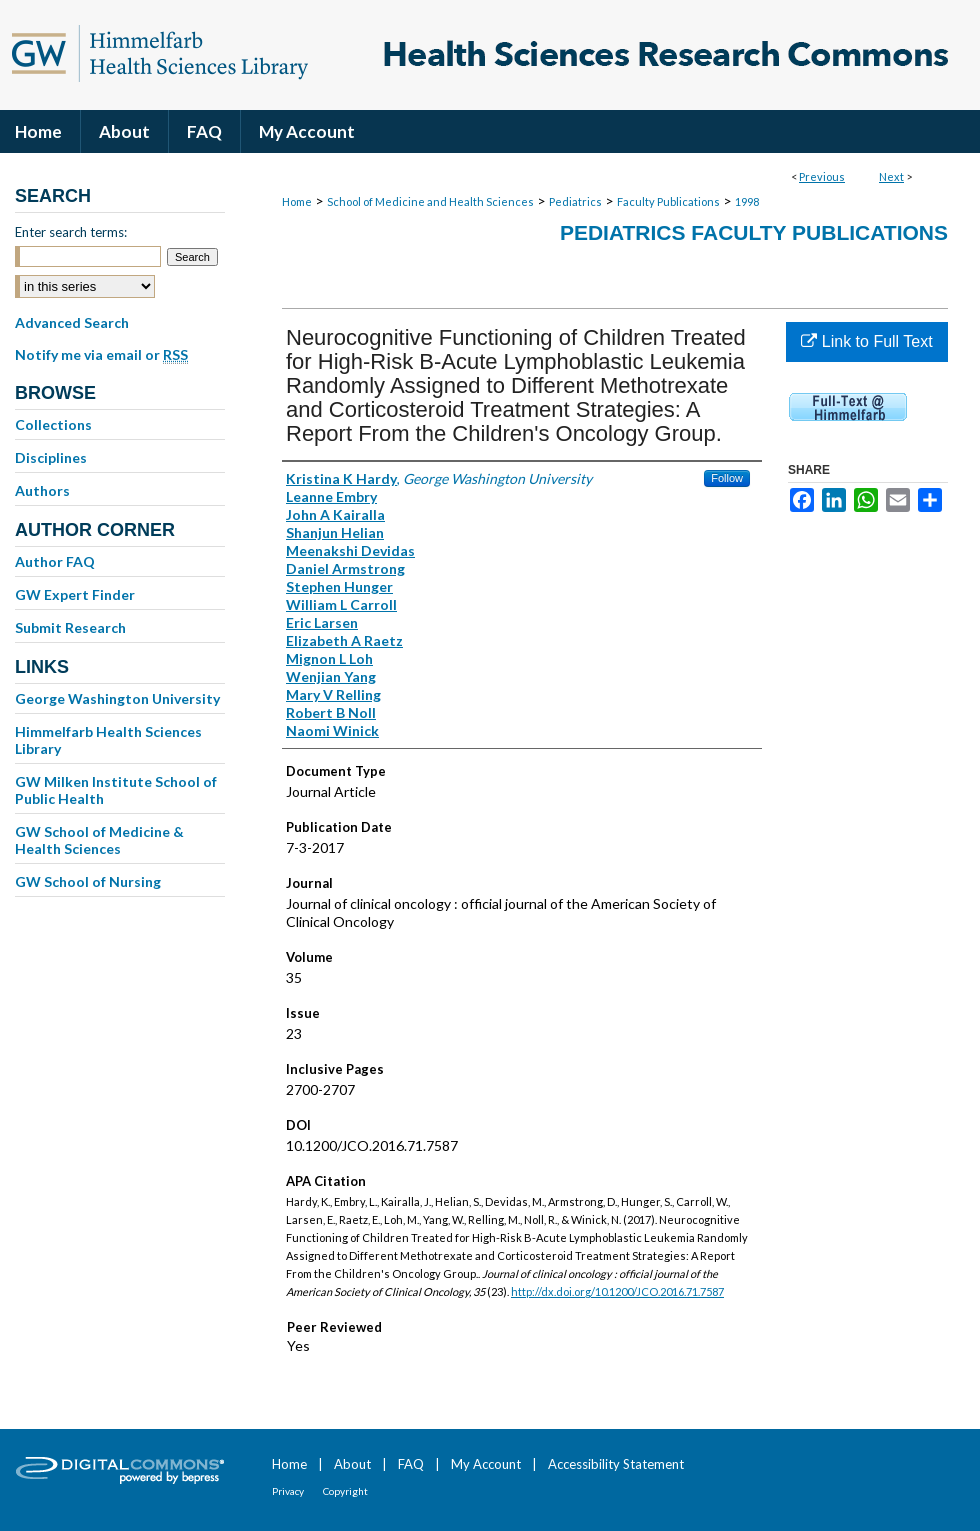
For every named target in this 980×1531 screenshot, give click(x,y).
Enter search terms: (71, 232)
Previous (822, 176)
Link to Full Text (866, 341)
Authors (42, 490)
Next (891, 176)
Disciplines (51, 457)
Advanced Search (72, 322)
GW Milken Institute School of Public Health (116, 790)
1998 (747, 201)
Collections (53, 424)
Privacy (288, 1491)
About (352, 1464)
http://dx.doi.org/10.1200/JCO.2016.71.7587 (617, 1291)
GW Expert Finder (75, 594)
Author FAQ (55, 561)
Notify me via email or (101, 355)
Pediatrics (575, 201)
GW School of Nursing (88, 881)
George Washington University (117, 698)
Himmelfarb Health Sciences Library (108, 740)
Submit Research (70, 627)
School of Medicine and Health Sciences (430, 201)
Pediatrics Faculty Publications (754, 232)
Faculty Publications (668, 201)
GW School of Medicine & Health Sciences (99, 840)
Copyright (345, 1491)
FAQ (411, 1464)
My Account (486, 1464)
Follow (727, 478)
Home (297, 201)
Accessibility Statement (616, 1464)
